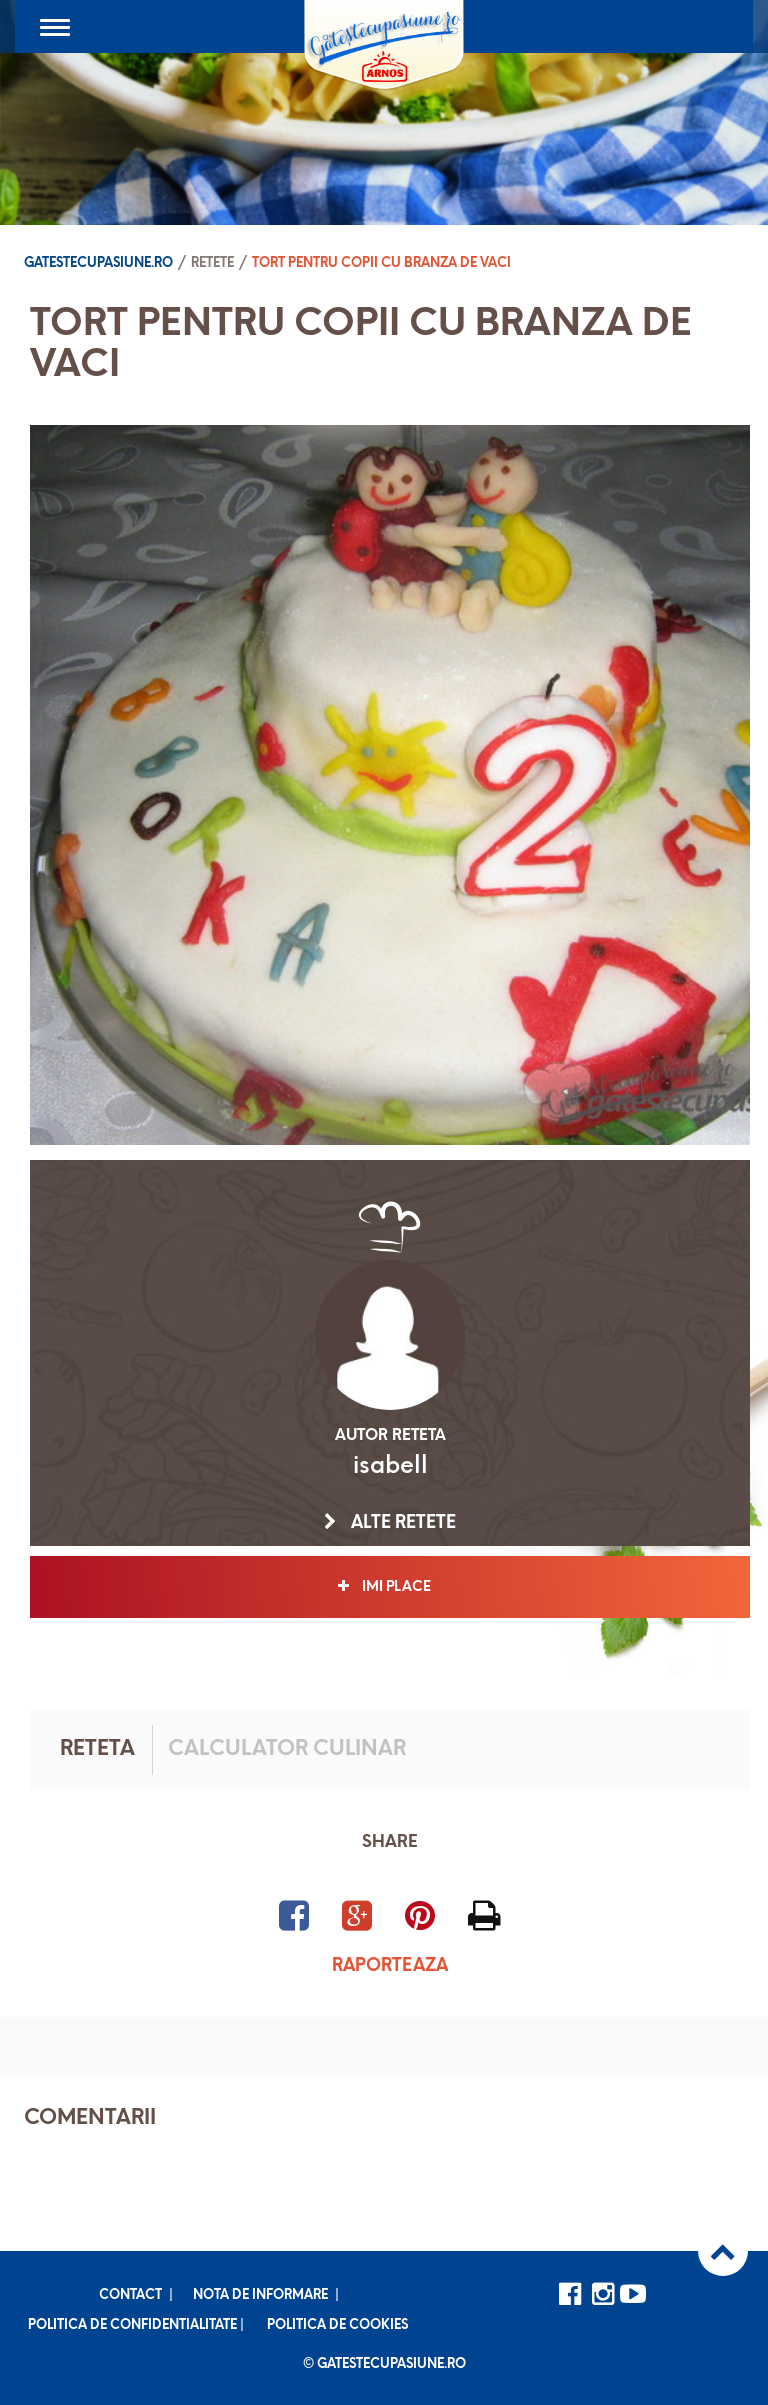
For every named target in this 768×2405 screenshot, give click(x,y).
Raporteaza (390, 1966)
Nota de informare (260, 2295)
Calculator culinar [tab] (287, 1749)
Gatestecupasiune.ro (98, 263)
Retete (212, 263)
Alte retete (390, 1523)
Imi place (390, 1587)
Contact (130, 2295)
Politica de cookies (337, 2325)
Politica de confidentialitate (132, 2325)
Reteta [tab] (97, 1749)
